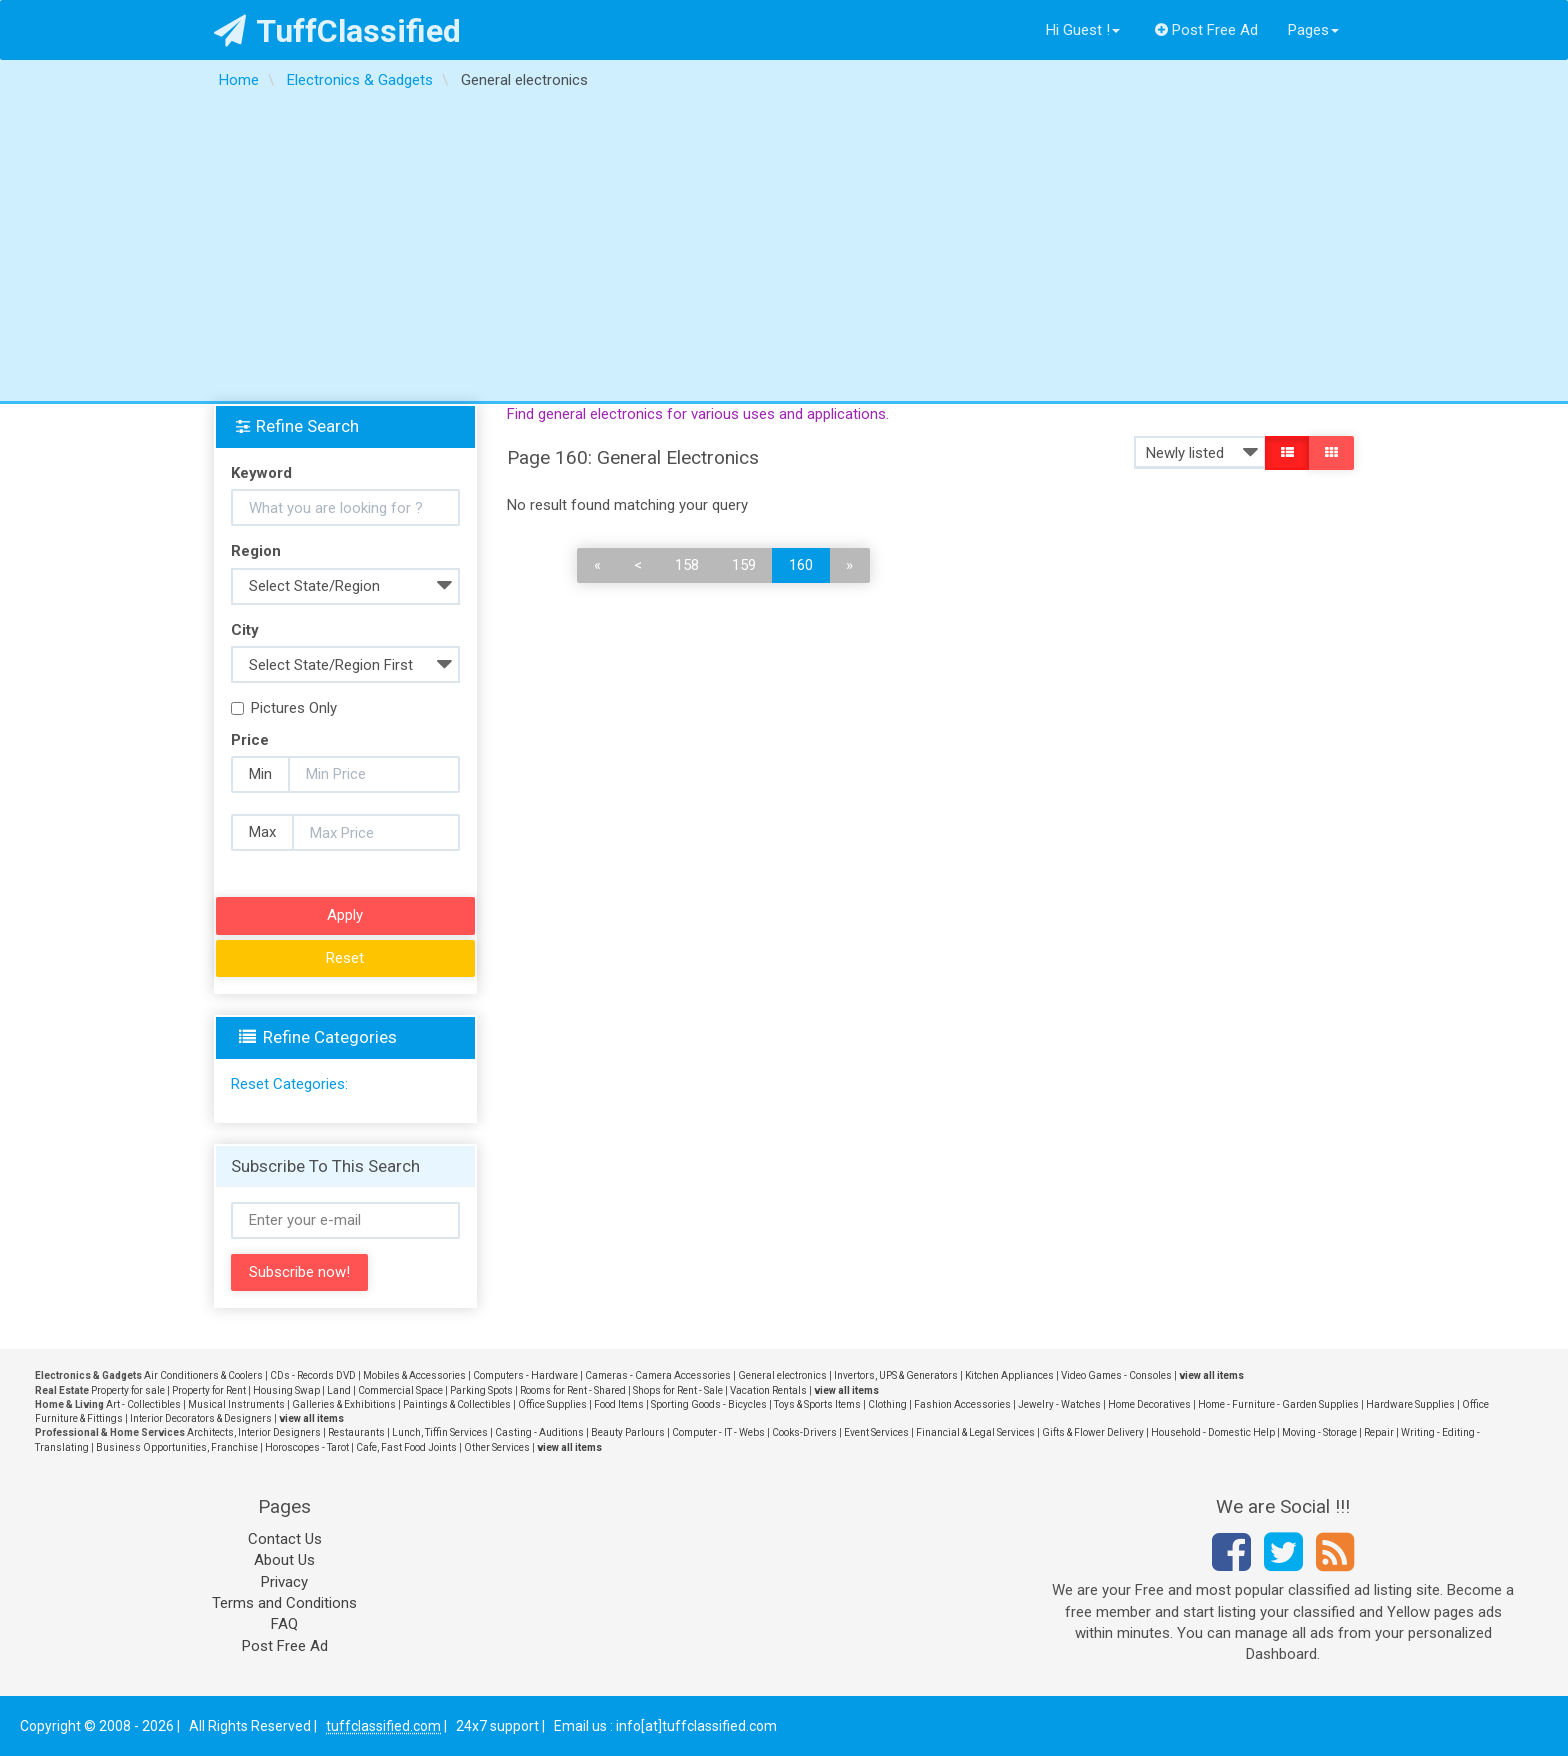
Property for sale (128, 1390)
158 (687, 565)
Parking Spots (481, 1390)
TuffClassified (337, 31)
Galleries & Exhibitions (344, 1404)
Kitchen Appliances (1009, 1375)
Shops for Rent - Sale (678, 1390)
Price (250, 740)
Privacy (284, 1582)
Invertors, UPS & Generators (896, 1375)
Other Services (497, 1447)
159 (744, 565)
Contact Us (285, 1539)
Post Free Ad (1207, 30)
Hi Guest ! (1083, 30)
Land (339, 1390)
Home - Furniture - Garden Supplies (1278, 1404)
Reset (345, 958)
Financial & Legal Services (975, 1432)
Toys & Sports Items (817, 1404)
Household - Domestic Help (1213, 1432)
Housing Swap (286, 1390)
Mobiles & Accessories (414, 1375)
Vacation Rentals (768, 1390)
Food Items (619, 1404)
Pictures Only (284, 708)
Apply (345, 915)
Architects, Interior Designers (254, 1432)
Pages (1313, 30)
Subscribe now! (299, 1272)
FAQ (284, 1624)
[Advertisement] (784, 251)
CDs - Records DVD (313, 1375)
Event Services (876, 1432)
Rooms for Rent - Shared (573, 1390)
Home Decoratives (1149, 1404)
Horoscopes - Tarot (307, 1447)
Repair (1379, 1432)
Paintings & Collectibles (457, 1404)
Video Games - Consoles (1116, 1375)
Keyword (261, 473)
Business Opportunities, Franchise (177, 1447)
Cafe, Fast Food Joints (406, 1447)
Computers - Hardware (525, 1375)
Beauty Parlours (628, 1432)
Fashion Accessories (962, 1404)
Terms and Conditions (284, 1603)
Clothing (887, 1404)
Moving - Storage (1319, 1432)
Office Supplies (552, 1404)
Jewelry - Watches (1059, 1404)
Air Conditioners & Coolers (203, 1375)
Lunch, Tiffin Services (440, 1432)
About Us (284, 1560)
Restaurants (356, 1432)
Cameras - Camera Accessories (658, 1375)
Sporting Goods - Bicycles (709, 1404)
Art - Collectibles (143, 1404)
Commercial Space (400, 1390)
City (245, 630)
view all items (1211, 1375)
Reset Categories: (289, 1084)
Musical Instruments (236, 1404)
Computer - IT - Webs (718, 1432)
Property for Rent (209, 1390)
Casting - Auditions (539, 1432)
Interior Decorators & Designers (201, 1418)
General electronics (782, 1375)
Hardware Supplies (1410, 1404)
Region (256, 551)
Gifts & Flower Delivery (1093, 1432)
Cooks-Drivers (804, 1432)
